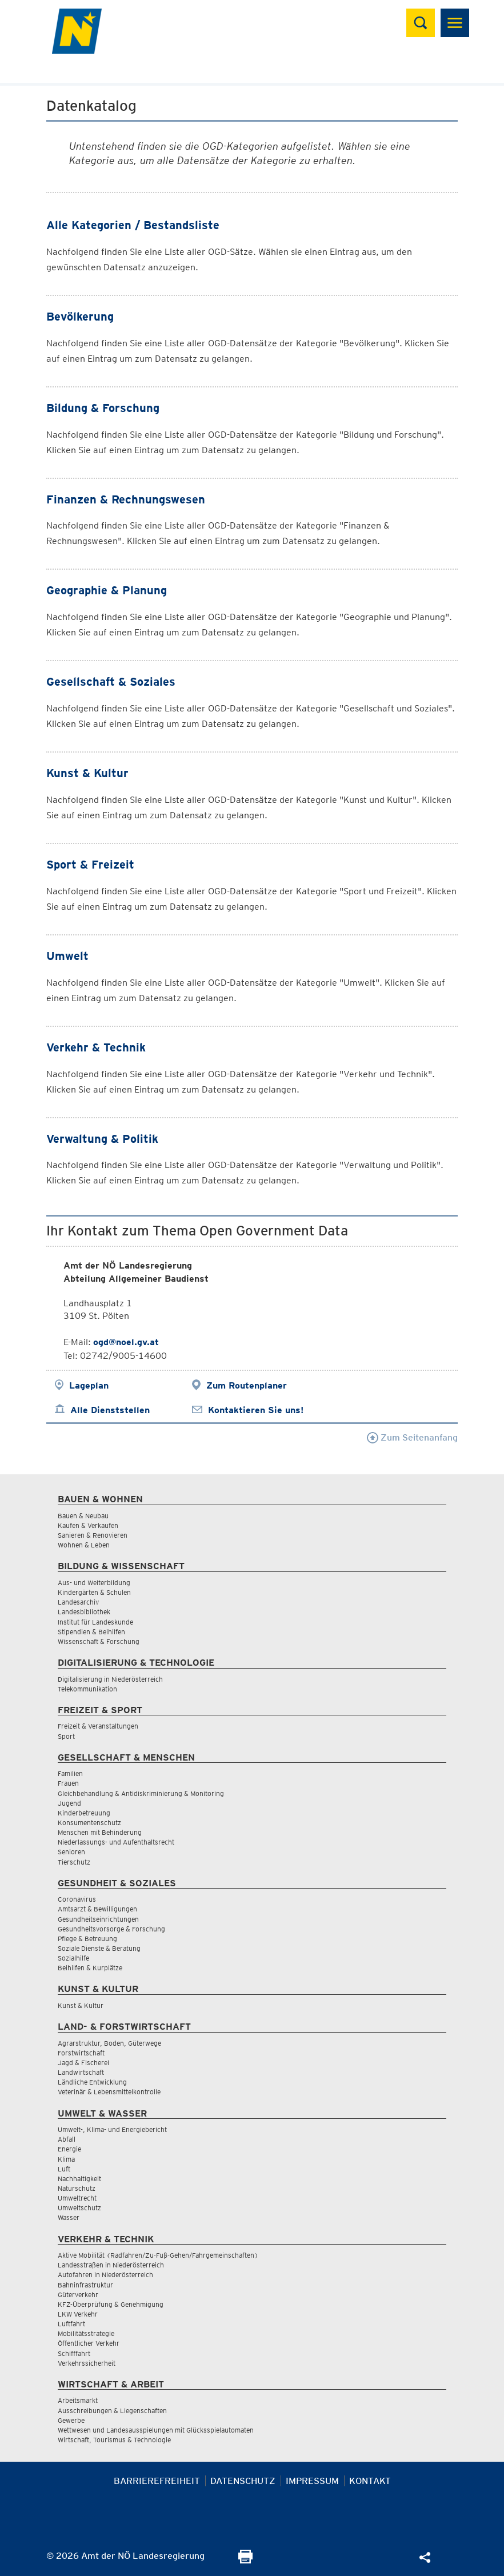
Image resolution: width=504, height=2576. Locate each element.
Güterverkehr (78, 2294)
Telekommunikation (87, 1689)
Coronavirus (77, 1899)
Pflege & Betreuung (87, 1938)
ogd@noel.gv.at (126, 1342)
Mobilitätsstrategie (86, 2333)
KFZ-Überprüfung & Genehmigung (110, 2304)
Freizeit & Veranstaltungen (98, 1726)
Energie (69, 2149)
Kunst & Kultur (80, 2005)
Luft (64, 2169)
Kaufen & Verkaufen (88, 1525)
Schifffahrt (74, 2353)
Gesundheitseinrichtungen (98, 1919)
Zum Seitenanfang (412, 1437)
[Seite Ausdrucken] (245, 2560)
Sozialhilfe (73, 1958)
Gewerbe (71, 2420)
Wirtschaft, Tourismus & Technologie (114, 2439)
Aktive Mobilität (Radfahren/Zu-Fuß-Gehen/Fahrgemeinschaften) (158, 2255)
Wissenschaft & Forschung (98, 1641)
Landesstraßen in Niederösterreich (111, 2265)
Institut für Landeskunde (95, 1622)
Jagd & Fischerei (83, 2062)
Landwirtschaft (81, 2072)
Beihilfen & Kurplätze (90, 1967)
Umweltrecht (77, 2198)
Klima (66, 2159)
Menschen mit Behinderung (100, 1832)
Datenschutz (242, 2480)
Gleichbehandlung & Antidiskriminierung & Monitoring (141, 1793)
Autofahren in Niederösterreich (105, 2274)
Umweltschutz (79, 2207)
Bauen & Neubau (83, 1515)
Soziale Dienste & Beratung (99, 1948)
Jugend (69, 1803)
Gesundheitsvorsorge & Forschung (111, 1929)
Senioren (71, 1851)
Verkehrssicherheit (86, 2363)
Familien (70, 1773)
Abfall (66, 2139)
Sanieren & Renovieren (92, 1535)
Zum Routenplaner (246, 1385)
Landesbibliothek (84, 1611)
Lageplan (89, 1385)
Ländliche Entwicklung (92, 2082)
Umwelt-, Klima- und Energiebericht (112, 2129)
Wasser (68, 2217)
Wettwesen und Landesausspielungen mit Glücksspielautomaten (156, 2430)
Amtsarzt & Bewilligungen (97, 1909)
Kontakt (370, 2480)
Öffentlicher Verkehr (88, 2343)
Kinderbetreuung (84, 1813)
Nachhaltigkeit (79, 2178)
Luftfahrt (71, 2323)
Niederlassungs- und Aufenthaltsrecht (116, 1842)
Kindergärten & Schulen (94, 1592)
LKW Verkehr (78, 2314)
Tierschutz (74, 1862)
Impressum (312, 2480)
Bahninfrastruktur (85, 2285)
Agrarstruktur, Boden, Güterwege (109, 2043)
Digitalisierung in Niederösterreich (110, 1679)
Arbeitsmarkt (78, 2400)
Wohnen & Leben (84, 1545)
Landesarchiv (78, 1602)
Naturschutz (76, 2188)
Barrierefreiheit (157, 2480)
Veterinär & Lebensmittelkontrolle (109, 2091)
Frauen (68, 1783)
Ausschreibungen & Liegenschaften (112, 2410)
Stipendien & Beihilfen (91, 1631)
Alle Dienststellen (110, 1410)
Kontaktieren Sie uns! (255, 1410)
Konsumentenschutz (89, 1822)
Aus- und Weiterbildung (94, 1582)
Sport (66, 1736)
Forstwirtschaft (81, 2053)
